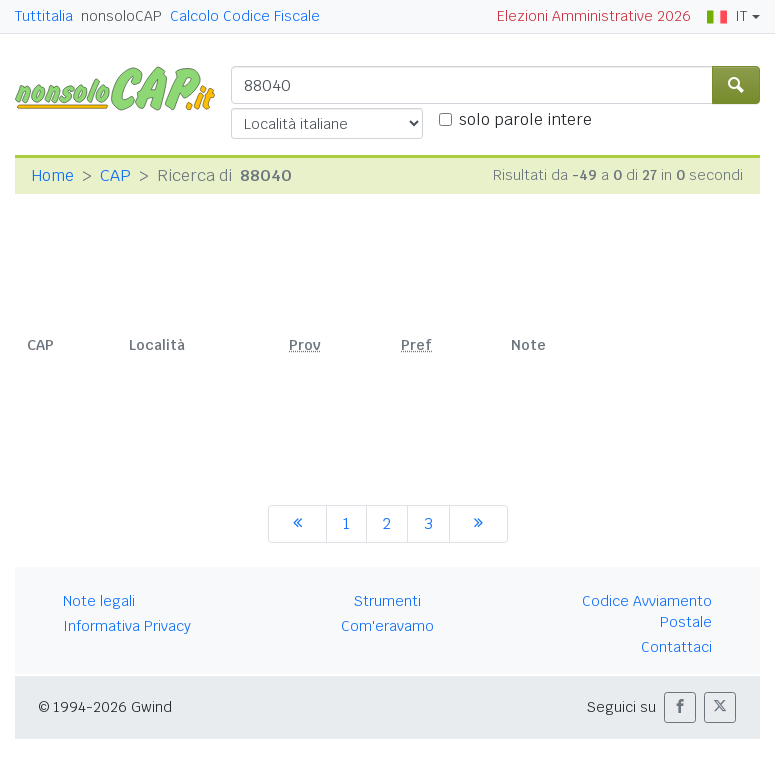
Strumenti (387, 601)
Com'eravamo (387, 626)
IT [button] (727, 16)
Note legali (99, 601)
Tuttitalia (44, 16)
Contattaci (676, 647)
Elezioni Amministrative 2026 (594, 16)
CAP (115, 175)
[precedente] (297, 524)
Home (52, 175)
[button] (680, 707)
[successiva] (478, 524)
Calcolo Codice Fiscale (245, 16)
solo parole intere (525, 119)
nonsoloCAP (121, 16)
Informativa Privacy (127, 626)
